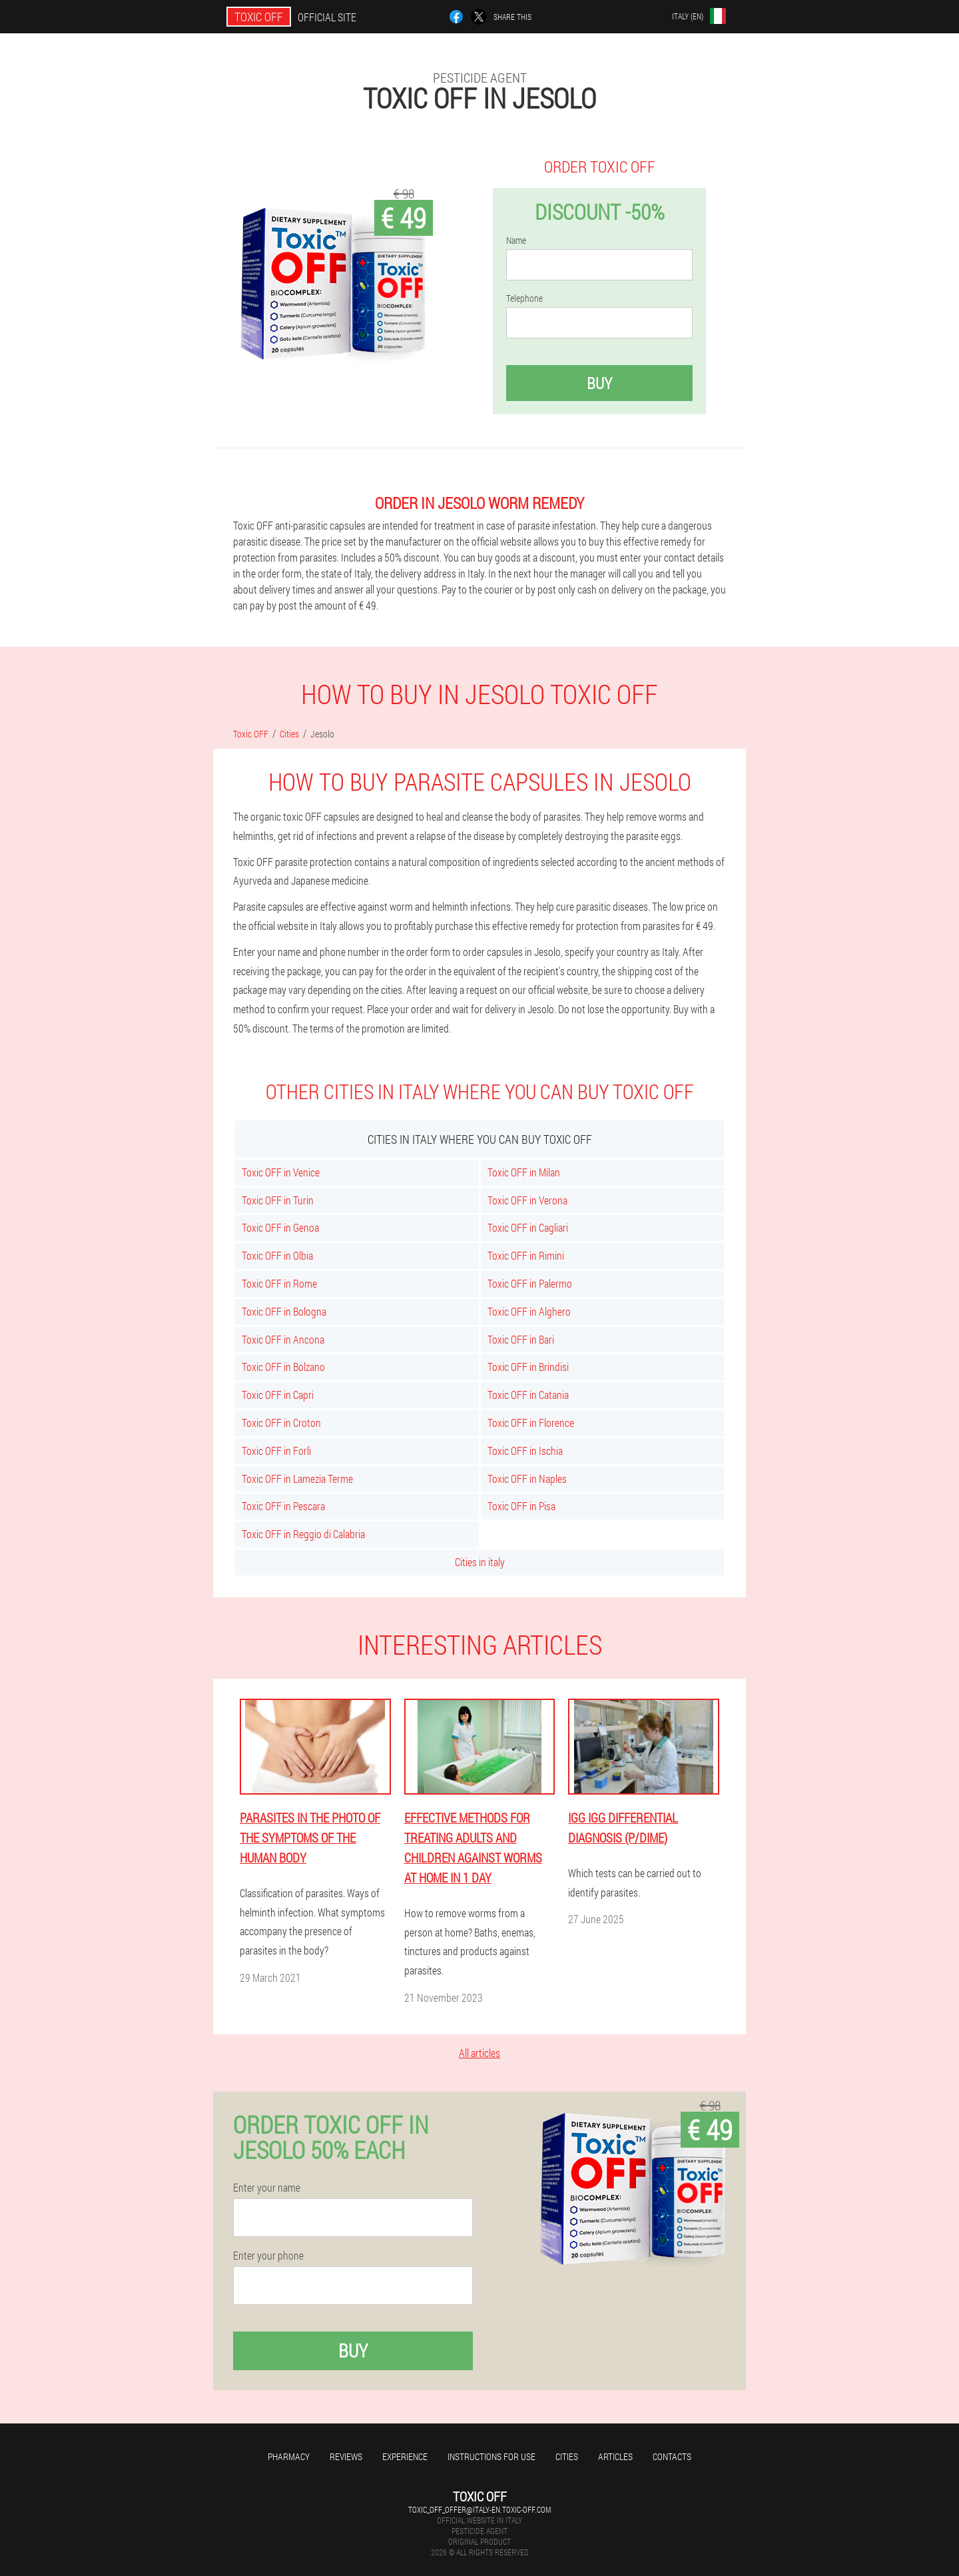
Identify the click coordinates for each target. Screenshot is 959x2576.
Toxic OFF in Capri (278, 1395)
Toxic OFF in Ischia (525, 1451)
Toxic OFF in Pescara (283, 1506)
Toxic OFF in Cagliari (527, 1227)
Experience (405, 2456)
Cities (566, 2456)
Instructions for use (491, 2456)
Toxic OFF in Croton (281, 1423)
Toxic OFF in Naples (527, 1479)
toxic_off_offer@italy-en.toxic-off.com (479, 2509)
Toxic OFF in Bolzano (283, 1367)
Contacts (672, 2456)
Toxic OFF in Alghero (529, 1311)
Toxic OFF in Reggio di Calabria (303, 1534)
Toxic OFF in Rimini (525, 1255)
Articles (615, 2456)
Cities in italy (480, 1562)
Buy (599, 383)
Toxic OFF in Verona (527, 1200)
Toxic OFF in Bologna (284, 1311)
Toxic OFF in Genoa (280, 1227)
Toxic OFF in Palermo (529, 1283)
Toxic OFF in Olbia (277, 1255)
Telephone (524, 298)
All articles (479, 2053)
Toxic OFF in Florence (530, 1423)
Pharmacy (289, 2456)
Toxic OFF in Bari (520, 1339)
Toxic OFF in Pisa (521, 1506)
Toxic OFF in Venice (281, 1172)
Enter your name (266, 2187)
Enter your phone (268, 2255)
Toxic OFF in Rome (279, 1283)
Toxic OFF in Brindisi (528, 1367)
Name (516, 240)
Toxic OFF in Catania (528, 1395)
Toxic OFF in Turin (278, 1200)
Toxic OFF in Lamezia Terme (297, 1479)
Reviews (346, 2456)
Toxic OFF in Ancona (283, 1339)
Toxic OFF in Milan (523, 1172)
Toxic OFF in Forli (276, 1451)
